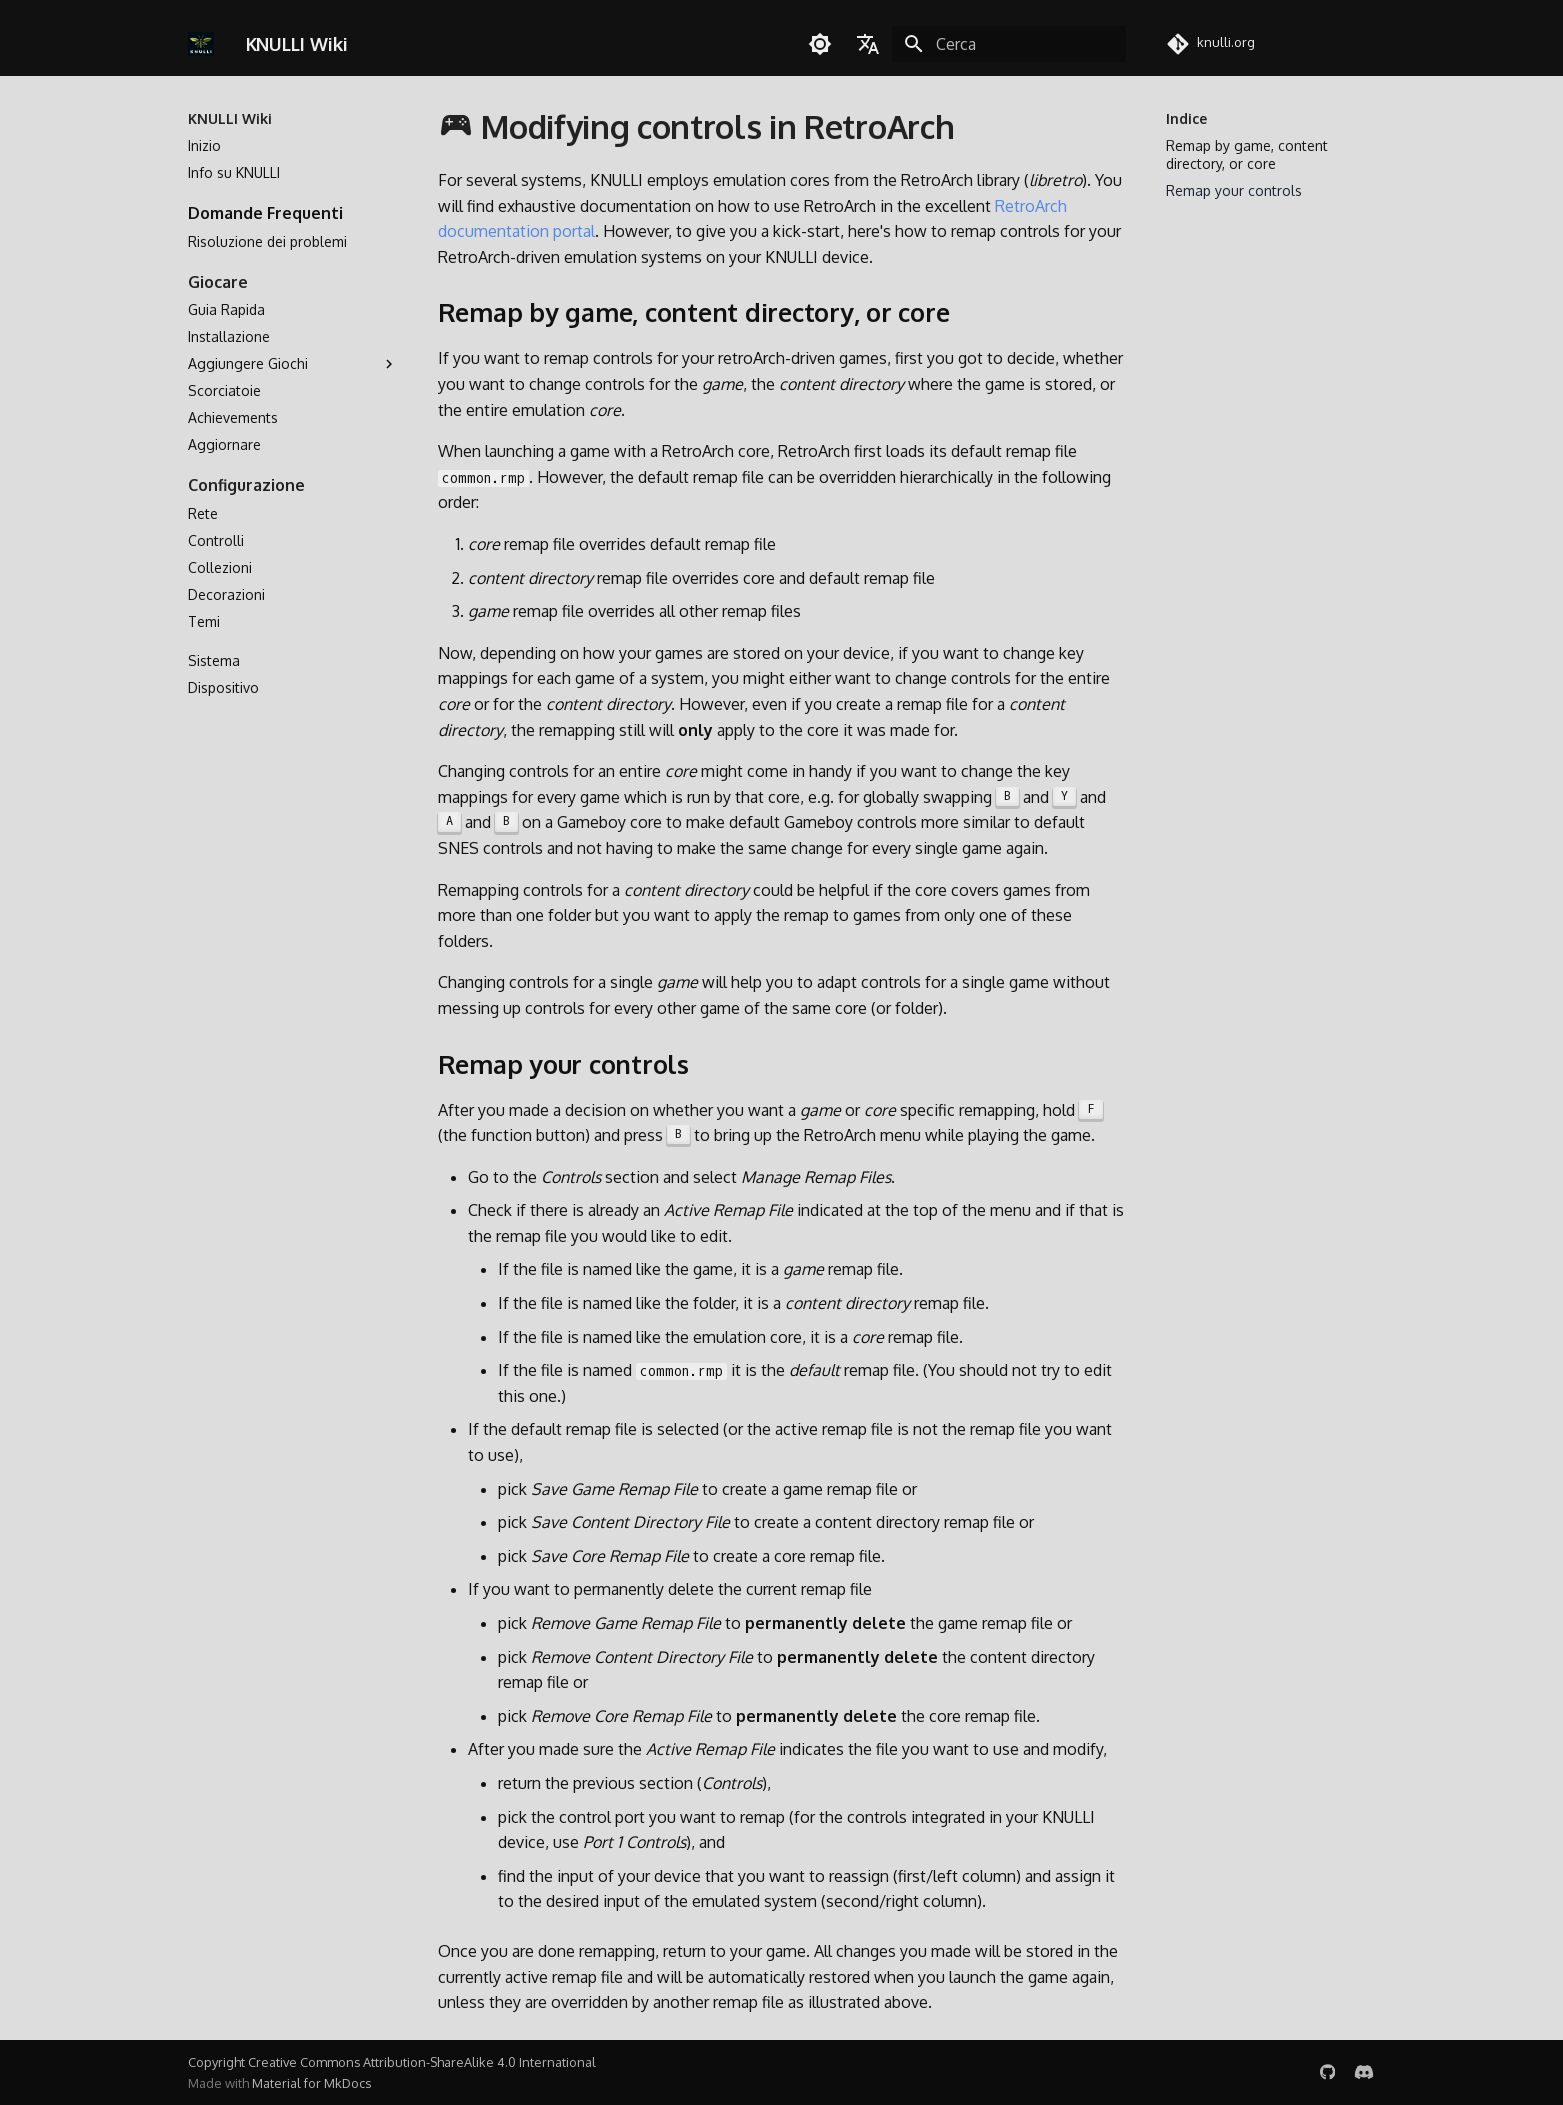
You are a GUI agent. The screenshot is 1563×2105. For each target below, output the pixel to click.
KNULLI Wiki (230, 118)
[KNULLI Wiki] (201, 44)
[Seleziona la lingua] (868, 44)
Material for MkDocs (311, 2083)
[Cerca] (1009, 44)
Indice (1186, 118)
